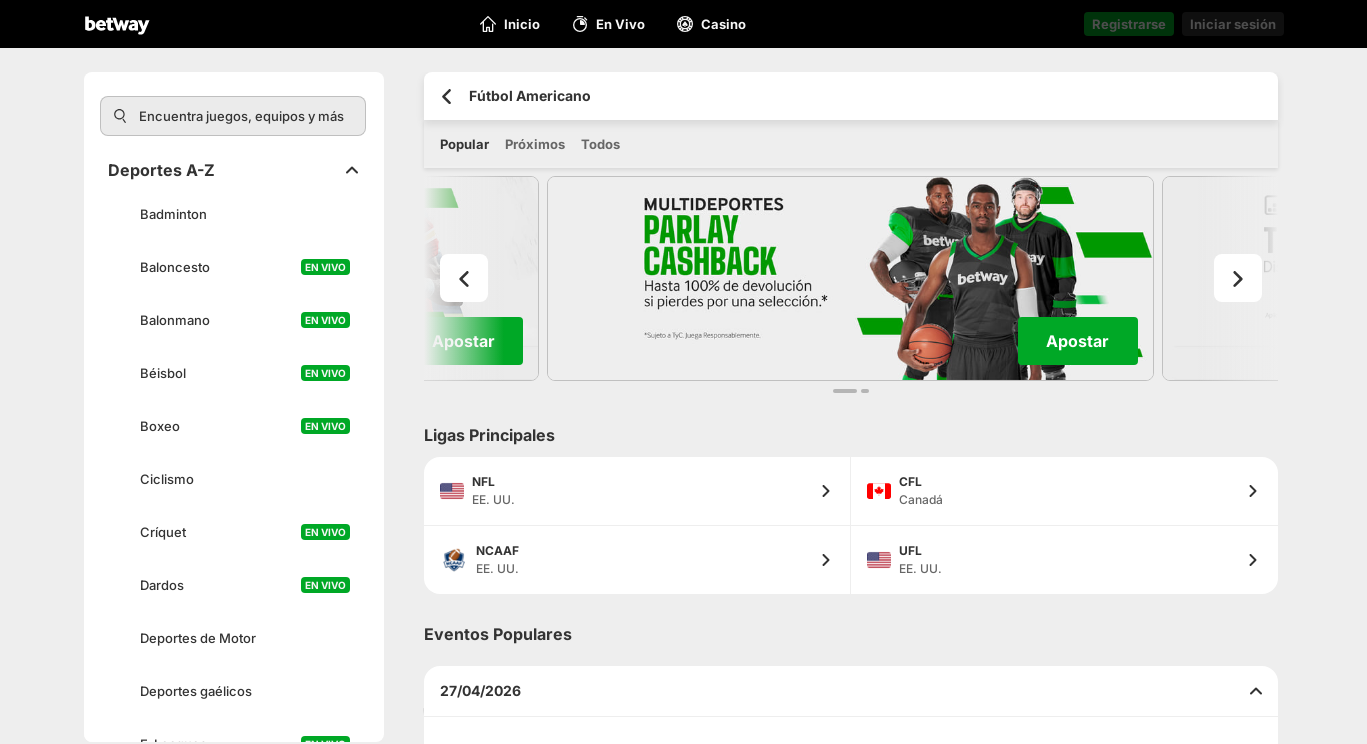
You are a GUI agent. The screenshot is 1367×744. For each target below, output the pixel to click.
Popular (464, 144)
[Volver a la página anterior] (446, 96)
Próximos (535, 144)
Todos (600, 144)
